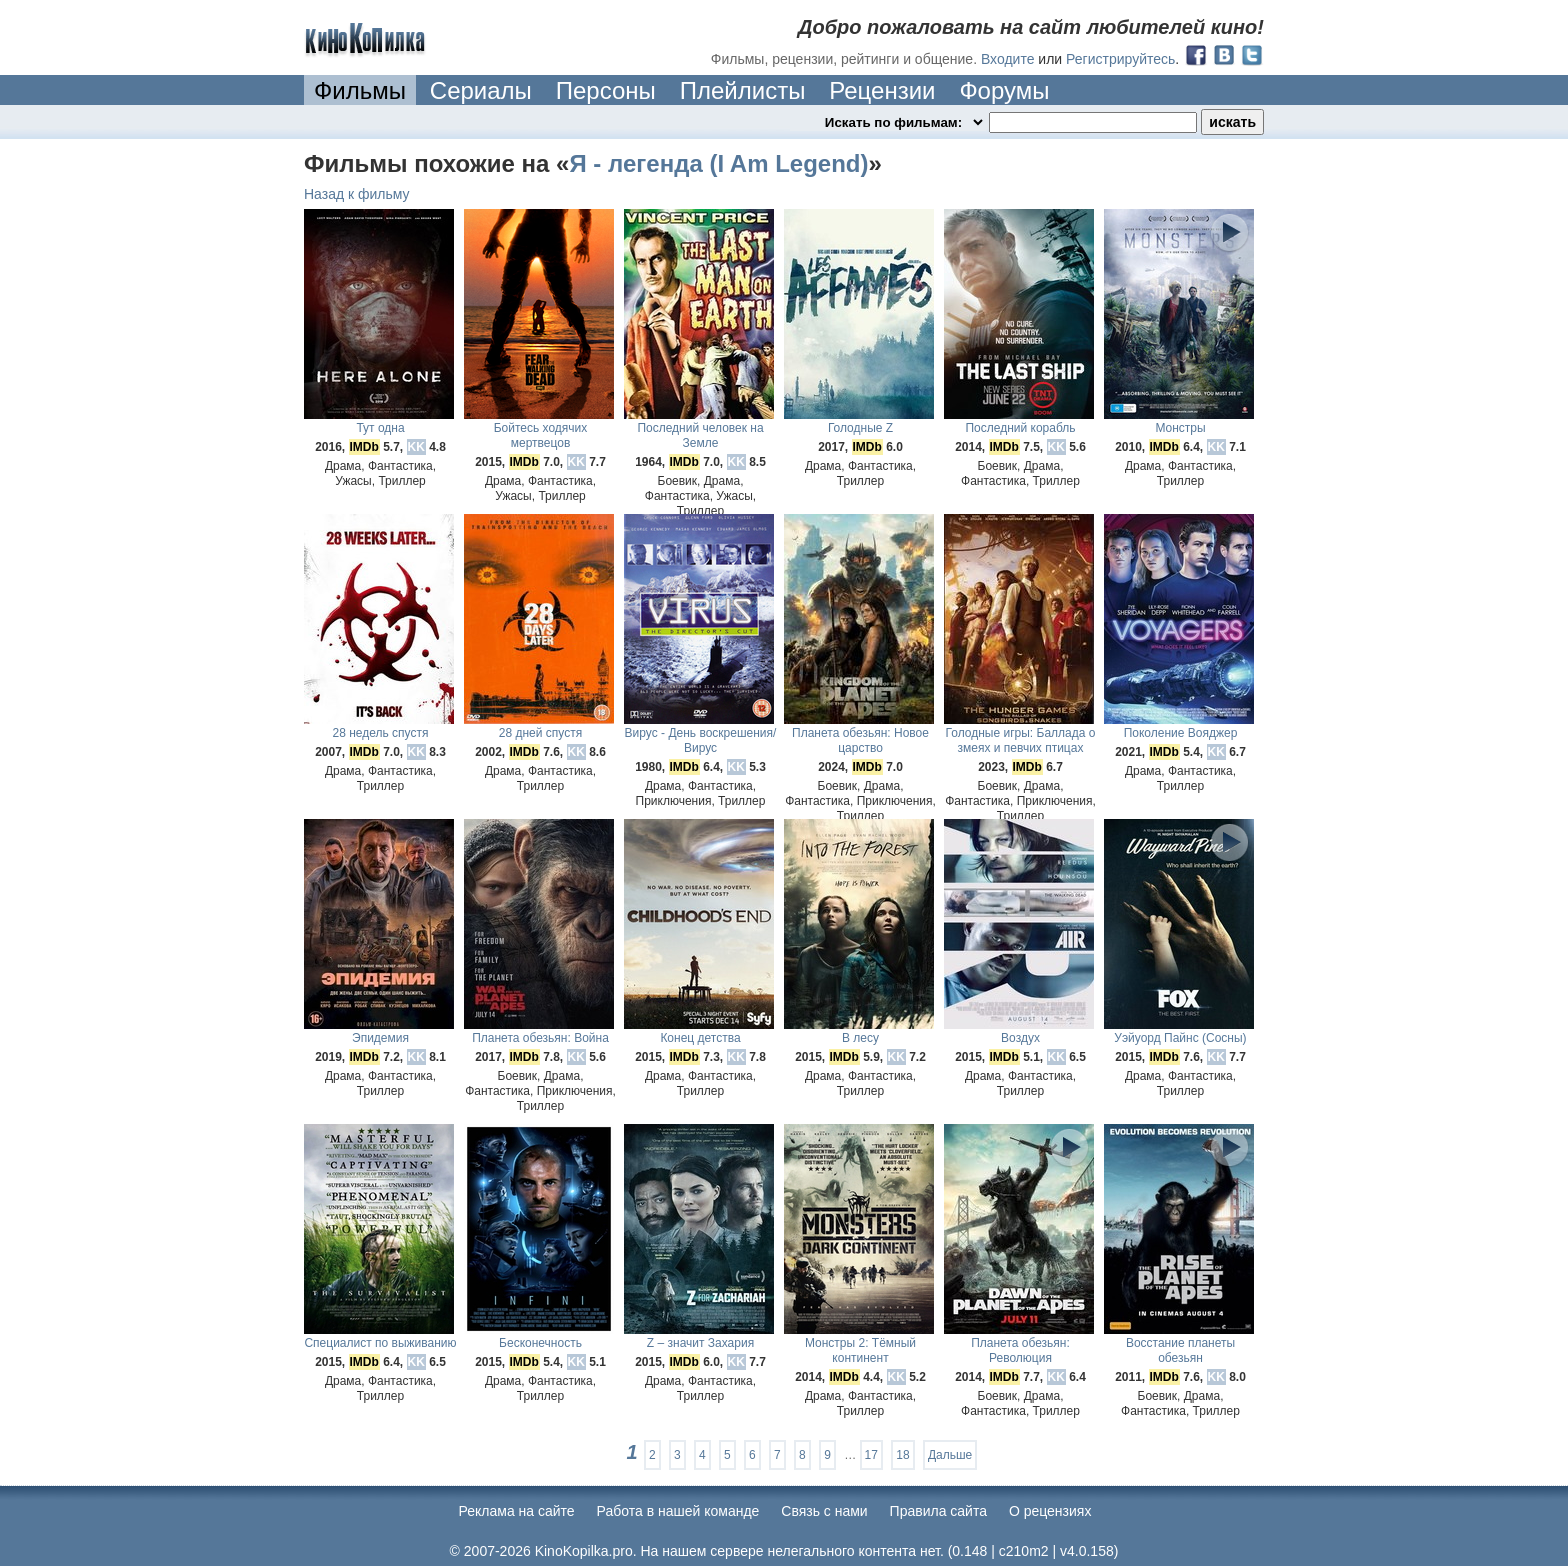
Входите (1008, 59)
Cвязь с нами (824, 1511)
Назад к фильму (357, 194)
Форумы (1004, 90)
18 (902, 1455)
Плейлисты (743, 90)
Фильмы (360, 90)
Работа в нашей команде (678, 1511)
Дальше (950, 1455)
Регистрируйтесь (1120, 59)
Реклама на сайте (517, 1511)
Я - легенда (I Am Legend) (718, 163)
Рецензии (882, 90)
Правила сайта (938, 1511)
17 (871, 1455)
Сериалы (481, 90)
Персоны (606, 90)
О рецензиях (1050, 1511)
